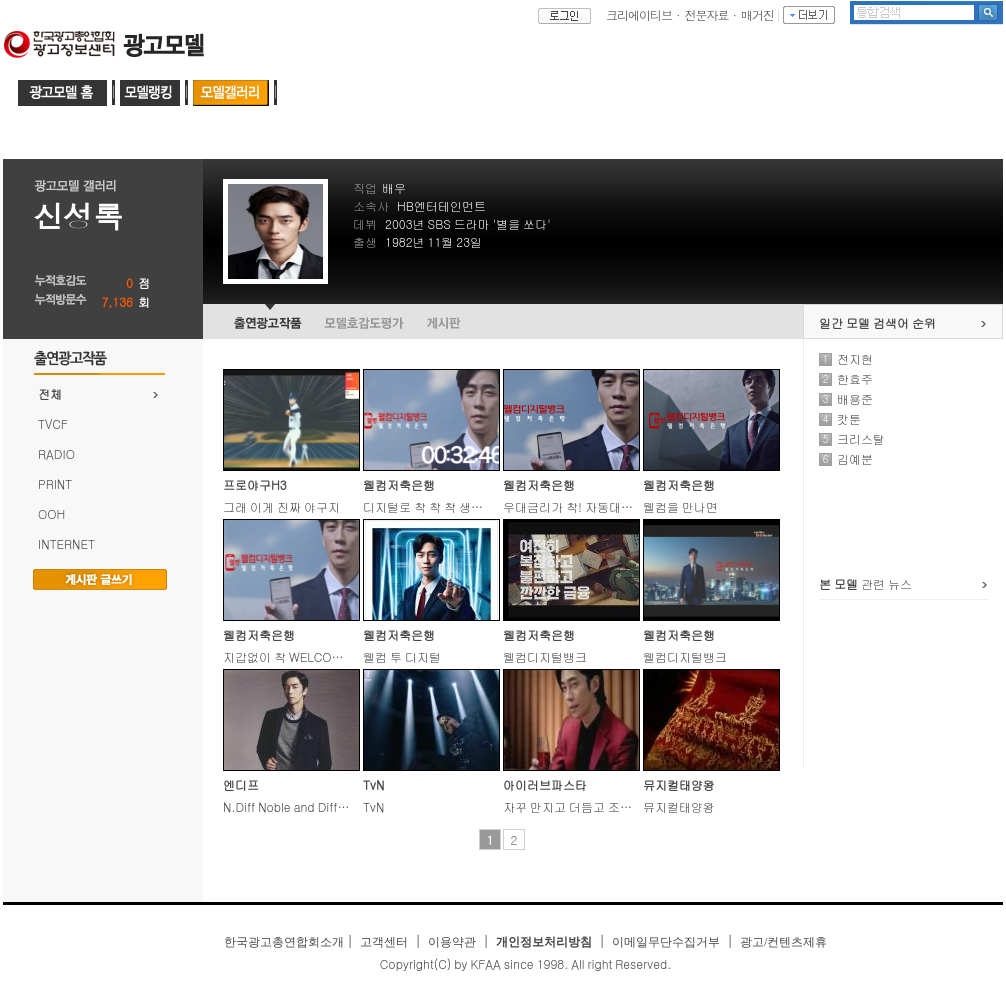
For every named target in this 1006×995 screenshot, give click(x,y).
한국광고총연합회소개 (284, 942)
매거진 (757, 14)
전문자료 (707, 14)
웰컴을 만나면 (680, 506)
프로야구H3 (255, 484)
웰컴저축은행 (399, 484)
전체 (50, 393)
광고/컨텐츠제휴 (783, 942)
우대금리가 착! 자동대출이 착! (583, 506)
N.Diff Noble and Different (294, 806)
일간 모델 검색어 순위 (877, 322)
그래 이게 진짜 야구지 (281, 506)
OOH (51, 513)
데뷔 (365, 223)
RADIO (56, 453)
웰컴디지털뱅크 (545, 656)
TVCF (53, 423)
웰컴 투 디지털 (402, 656)
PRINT (55, 483)
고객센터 (384, 942)
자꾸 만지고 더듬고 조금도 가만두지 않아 (612, 806)
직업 (365, 187)
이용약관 (452, 942)
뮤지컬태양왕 (679, 784)
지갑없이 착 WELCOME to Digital (312, 656)
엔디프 (241, 784)
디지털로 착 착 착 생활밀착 (435, 506)
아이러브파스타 (545, 784)
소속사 (371, 205)
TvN (373, 784)
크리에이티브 (639, 14)
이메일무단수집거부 (666, 942)
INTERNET (66, 543)
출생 (365, 241)
